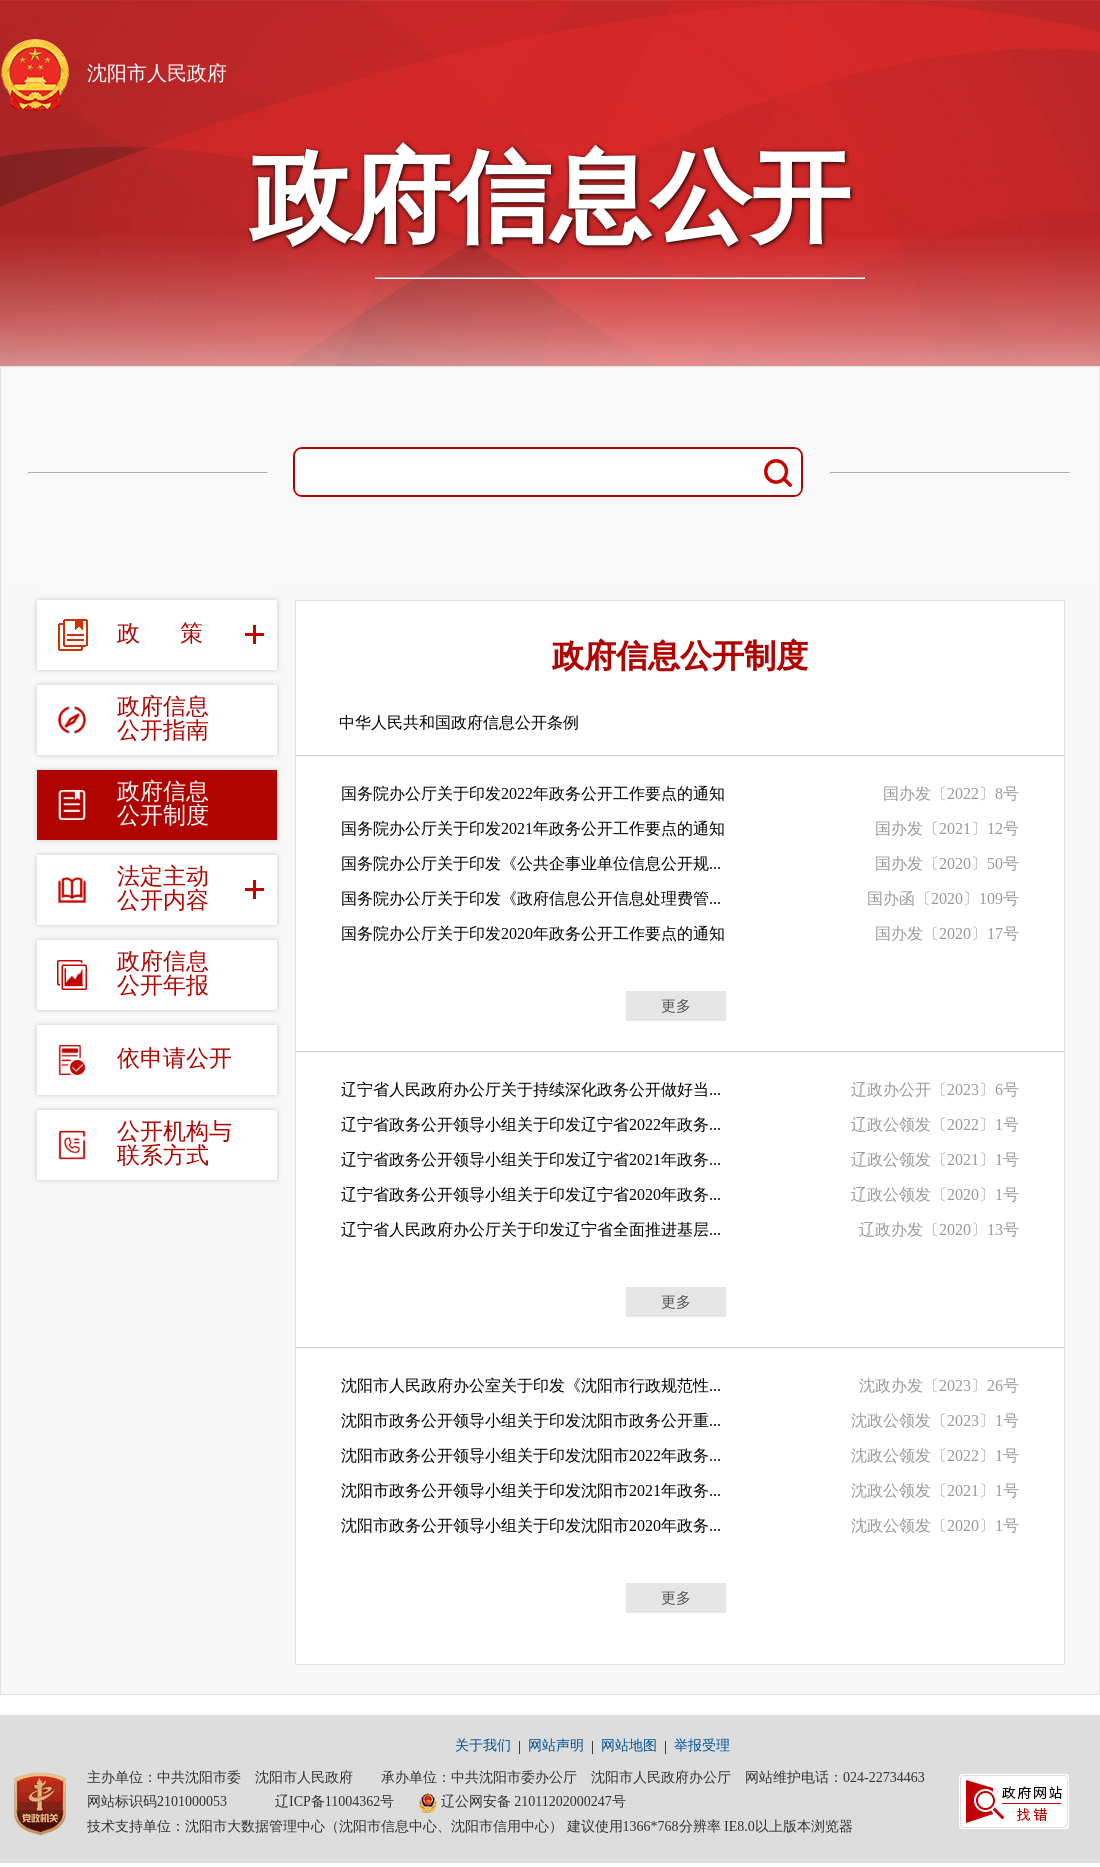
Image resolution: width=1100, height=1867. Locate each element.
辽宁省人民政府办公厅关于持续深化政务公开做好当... (531, 1089)
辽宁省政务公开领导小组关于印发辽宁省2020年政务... (531, 1194)
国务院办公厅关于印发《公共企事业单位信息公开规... (531, 863)
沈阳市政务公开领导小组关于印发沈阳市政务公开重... (531, 1420)
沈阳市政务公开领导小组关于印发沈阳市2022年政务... (531, 1455)
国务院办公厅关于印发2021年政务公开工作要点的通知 (533, 828)
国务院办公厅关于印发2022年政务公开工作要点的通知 (533, 793)
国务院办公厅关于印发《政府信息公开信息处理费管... (531, 898)
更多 (676, 1006)
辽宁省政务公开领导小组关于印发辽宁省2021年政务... (531, 1159)
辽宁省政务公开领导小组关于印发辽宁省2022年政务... (531, 1124)
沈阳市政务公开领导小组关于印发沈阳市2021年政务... (531, 1490)
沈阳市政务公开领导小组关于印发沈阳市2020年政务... (531, 1525)
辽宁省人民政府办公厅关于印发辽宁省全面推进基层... (531, 1229)
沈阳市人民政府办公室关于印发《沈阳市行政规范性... (531, 1385)
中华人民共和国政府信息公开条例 (459, 722)
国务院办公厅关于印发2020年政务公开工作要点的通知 (533, 933)
